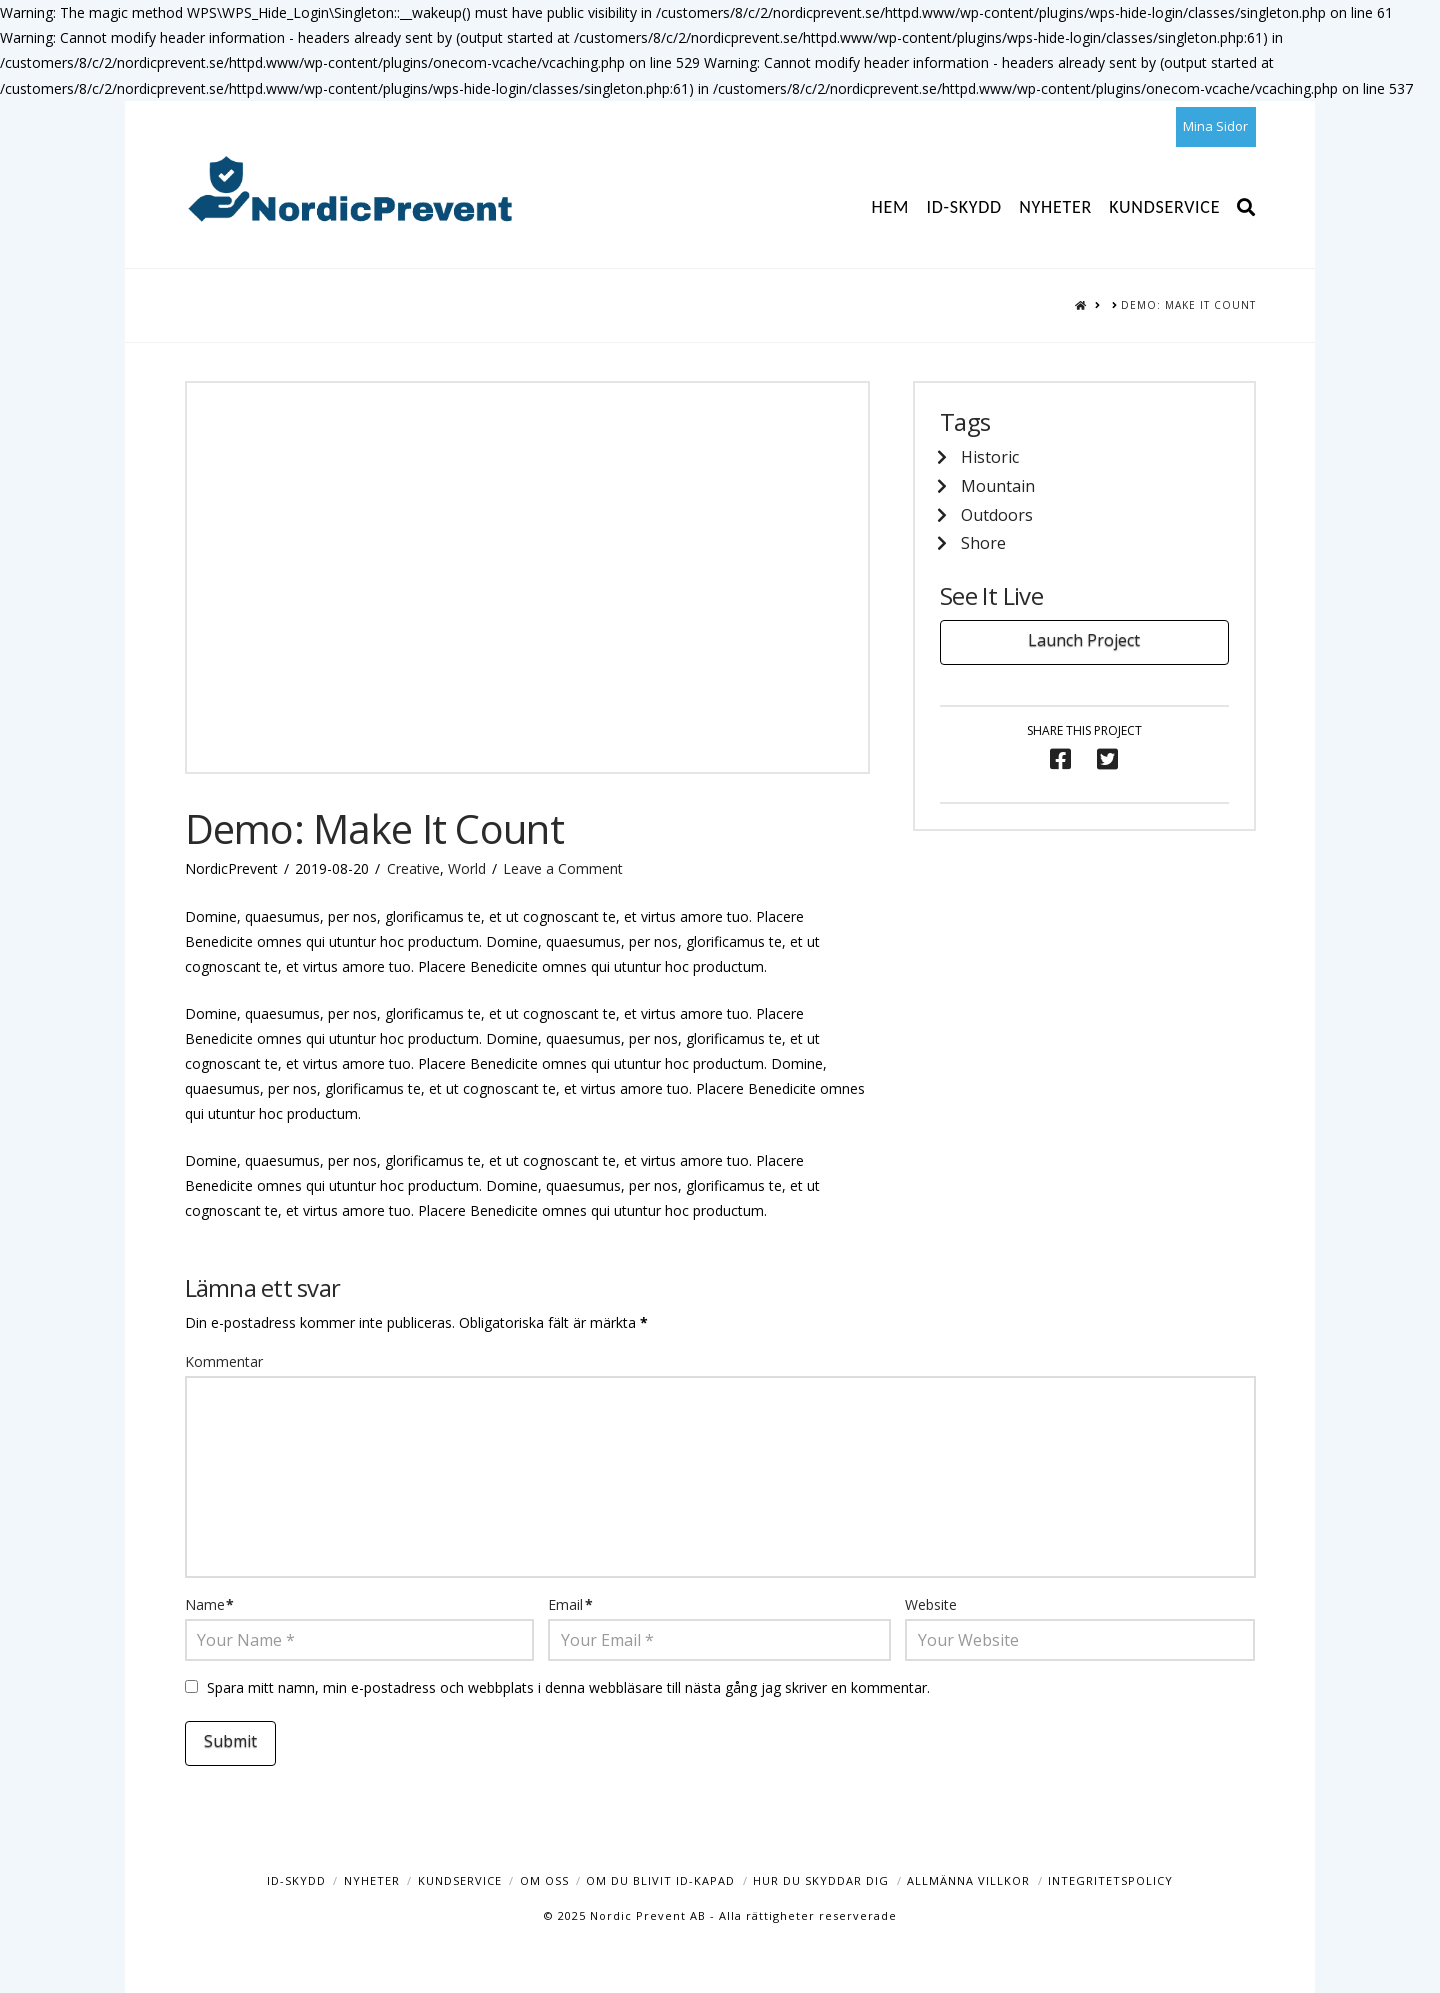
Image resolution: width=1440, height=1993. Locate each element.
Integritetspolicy (1110, 1880)
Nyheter (372, 1880)
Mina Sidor (1215, 126)
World (467, 868)
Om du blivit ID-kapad (660, 1880)
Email (570, 1604)
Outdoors (997, 515)
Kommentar (224, 1361)
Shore (983, 543)
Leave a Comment (563, 868)
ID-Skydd (296, 1880)
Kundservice (460, 1880)
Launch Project (1084, 640)
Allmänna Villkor (968, 1880)
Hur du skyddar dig (821, 1880)
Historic (990, 457)
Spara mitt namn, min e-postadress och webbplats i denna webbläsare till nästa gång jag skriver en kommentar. (568, 1687)
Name (210, 1604)
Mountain (998, 486)
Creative (413, 868)
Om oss (544, 1880)
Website (931, 1604)
